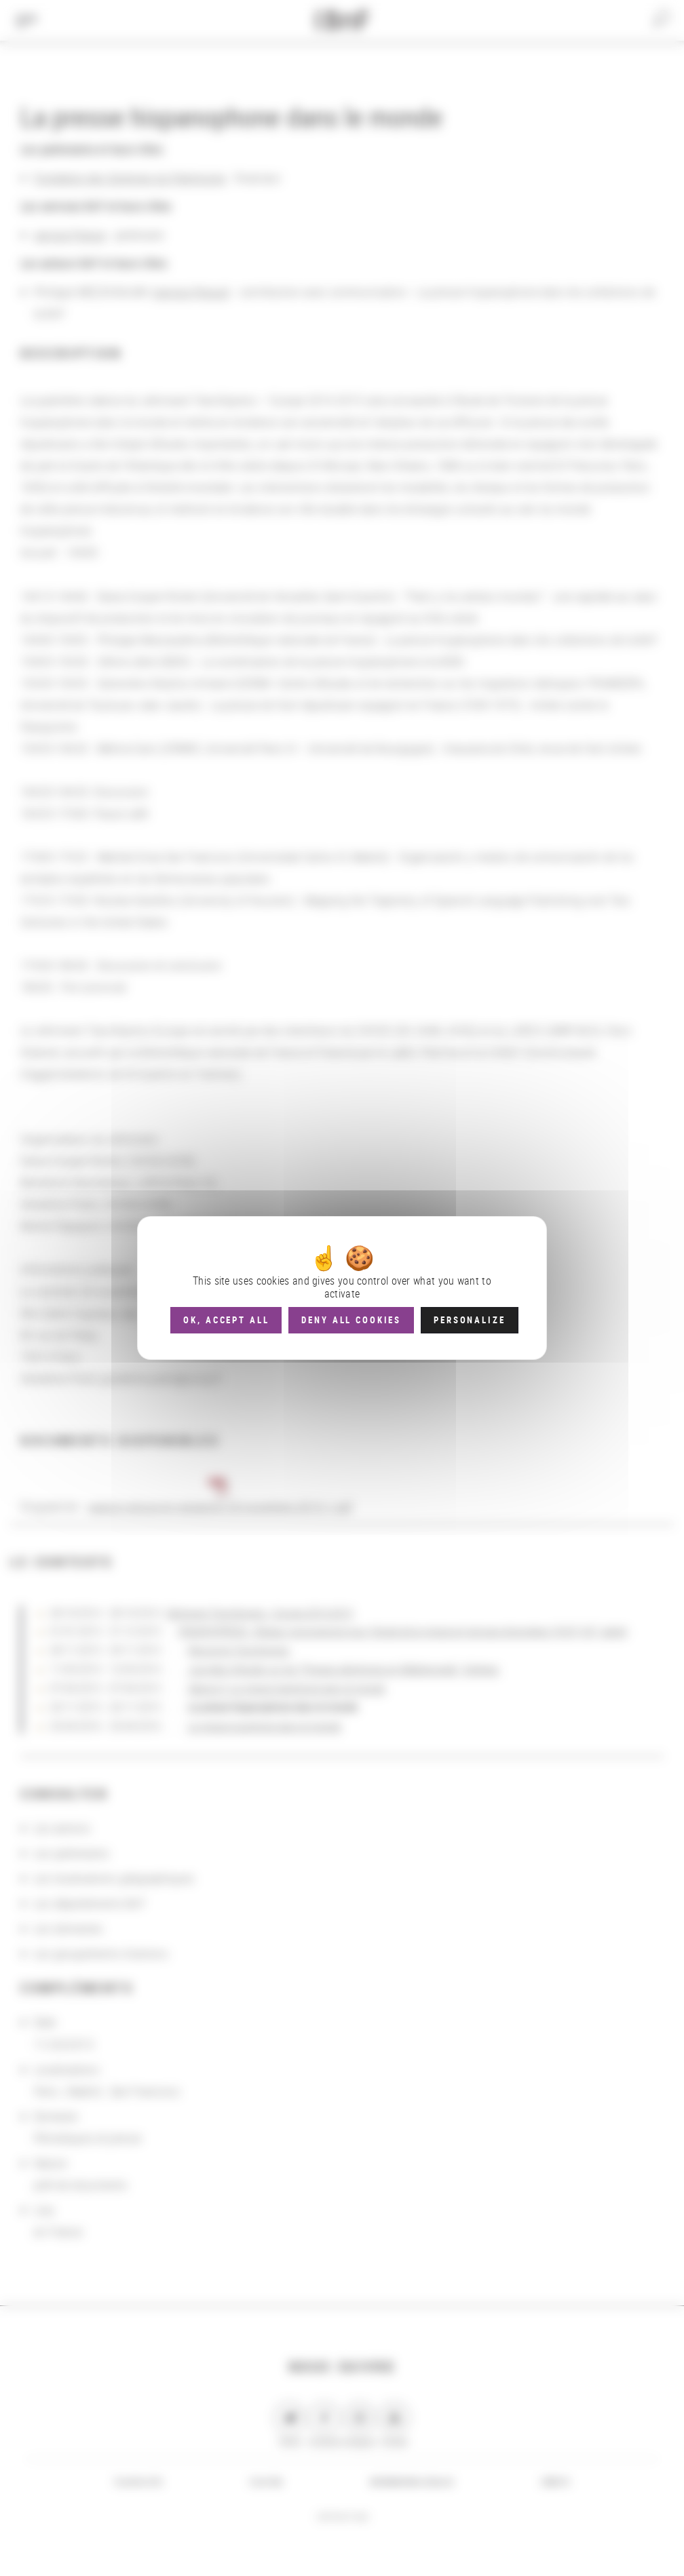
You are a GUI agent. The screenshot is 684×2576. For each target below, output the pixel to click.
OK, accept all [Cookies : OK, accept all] (226, 1320)
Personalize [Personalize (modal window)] (469, 1320)
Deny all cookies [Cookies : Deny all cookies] (351, 1320)
